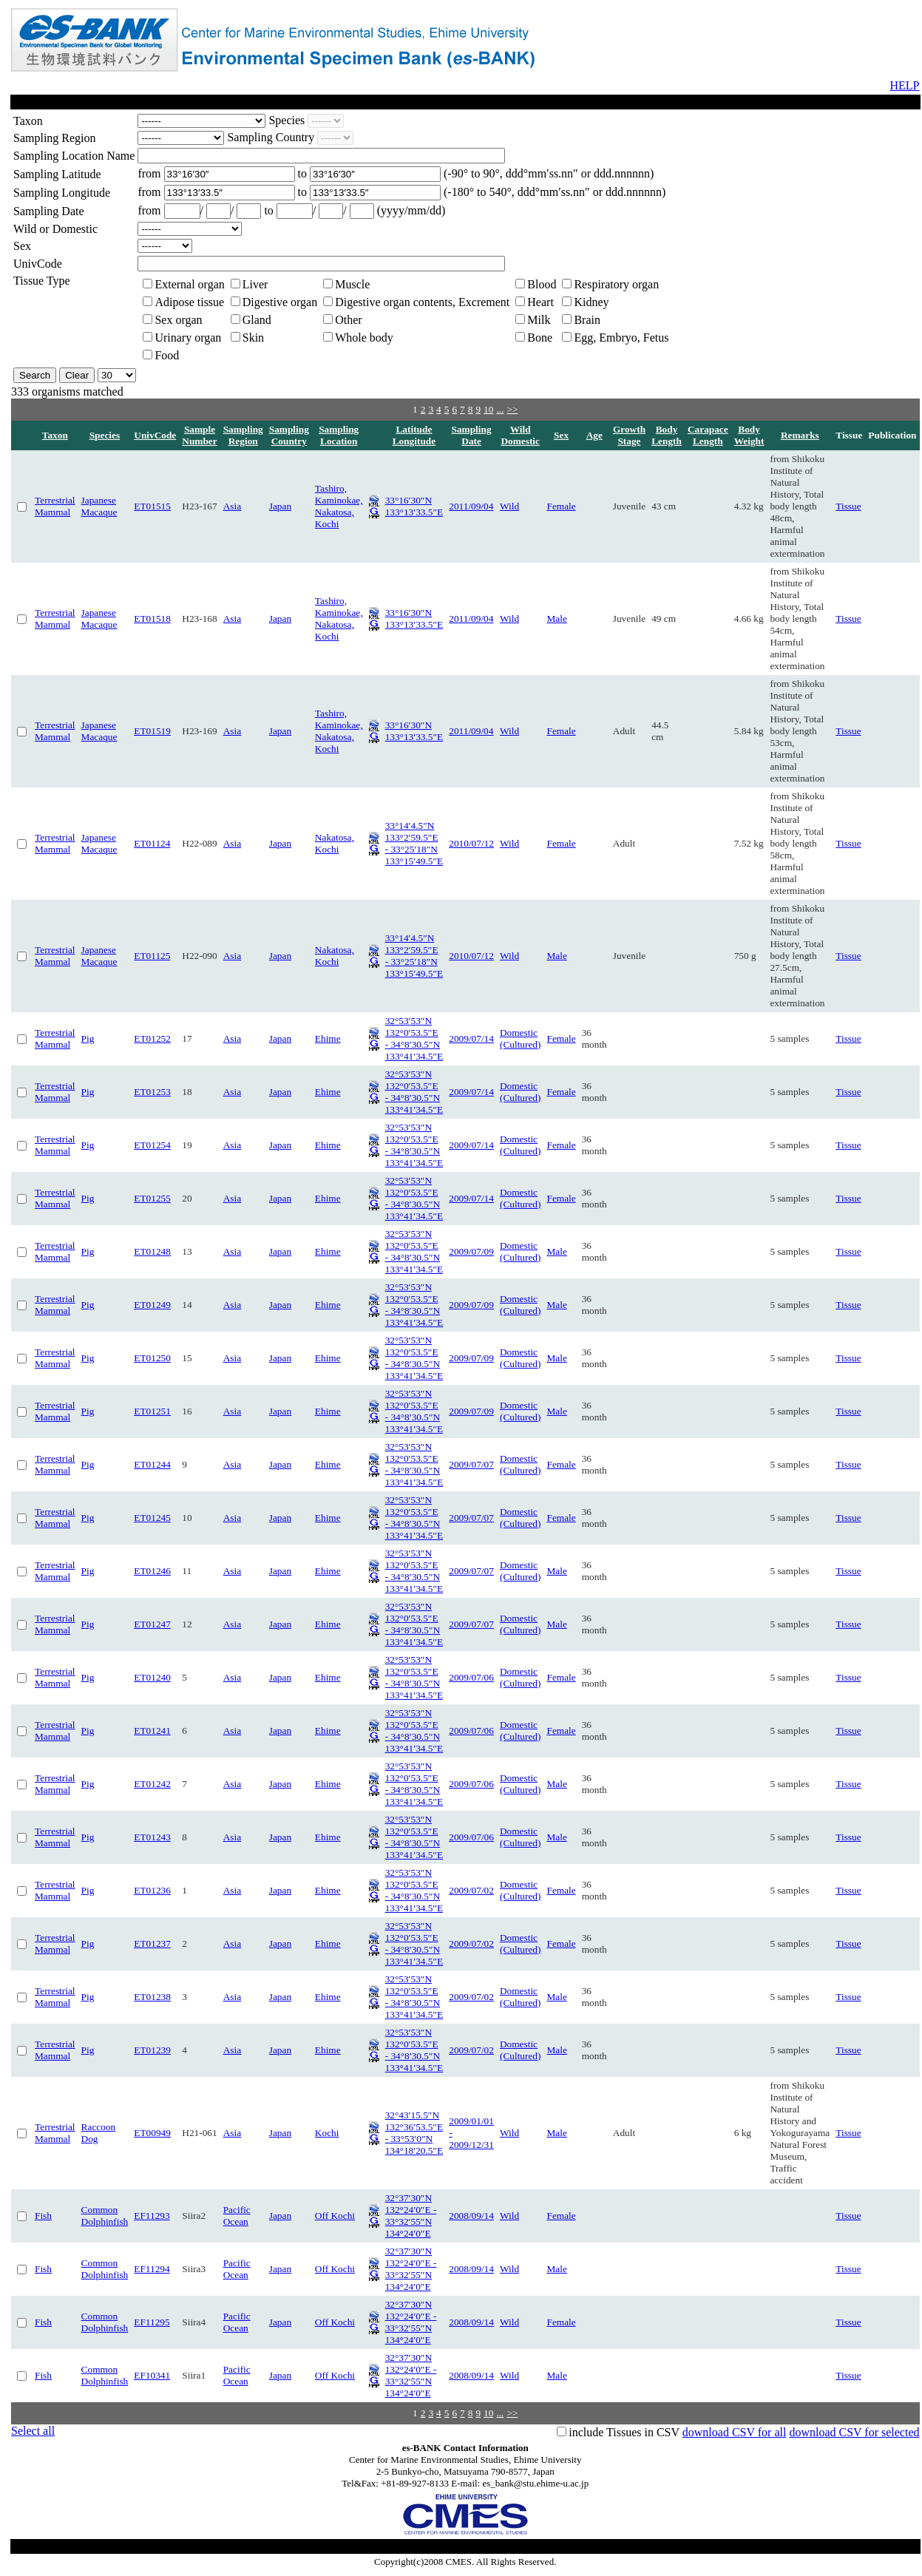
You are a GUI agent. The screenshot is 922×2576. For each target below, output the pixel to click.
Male (556, 618)
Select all (33, 2430)
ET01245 (152, 1517)
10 (488, 409)
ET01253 (152, 1091)
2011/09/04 (471, 506)
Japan (280, 506)
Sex (561, 435)
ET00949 (152, 2132)
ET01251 (152, 1411)
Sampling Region (243, 435)
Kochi (327, 2132)
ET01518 (152, 618)
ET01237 (152, 1943)
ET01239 (152, 2049)
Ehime (328, 1038)
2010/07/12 (471, 843)
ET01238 (152, 1996)
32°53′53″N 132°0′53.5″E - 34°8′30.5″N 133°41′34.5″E (414, 1038)
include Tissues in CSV (624, 2432)
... (500, 409)
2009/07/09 (471, 1251)
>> (512, 409)
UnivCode (155, 435)
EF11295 (151, 2322)
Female (560, 506)
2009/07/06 (471, 1677)
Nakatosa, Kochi (334, 843)
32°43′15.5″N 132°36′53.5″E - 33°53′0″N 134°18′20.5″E (414, 2132)
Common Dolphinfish (105, 2215)
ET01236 (152, 1890)
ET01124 (152, 843)
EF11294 (151, 2268)
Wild (509, 506)
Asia (232, 506)
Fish (43, 2215)
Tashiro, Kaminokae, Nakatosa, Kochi (339, 506)
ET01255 (152, 1198)
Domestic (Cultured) (520, 1038)
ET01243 (152, 1837)
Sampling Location (339, 435)
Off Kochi (335, 2215)
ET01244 (152, 1464)
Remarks (800, 435)
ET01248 (152, 1251)
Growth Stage (629, 435)
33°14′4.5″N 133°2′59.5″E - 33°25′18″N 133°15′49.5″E (414, 843)
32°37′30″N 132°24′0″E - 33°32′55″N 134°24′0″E (411, 2215)
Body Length (666, 435)
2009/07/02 (471, 1890)
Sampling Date (472, 435)
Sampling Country (289, 435)
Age (594, 435)
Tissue (848, 506)
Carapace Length (708, 435)
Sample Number (199, 435)
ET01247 (152, 1624)
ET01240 (152, 1677)
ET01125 (152, 955)
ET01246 (152, 1570)
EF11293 (151, 2215)
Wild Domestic (520, 435)
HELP (905, 85)
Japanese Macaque (99, 506)
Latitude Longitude (414, 435)
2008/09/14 (471, 2215)
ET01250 (152, 1357)
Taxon (55, 435)
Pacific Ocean (237, 2215)
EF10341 (152, 2375)
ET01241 (152, 1730)
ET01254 (152, 1144)
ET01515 (152, 506)
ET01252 (152, 1038)
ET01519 (152, 730)
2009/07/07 (471, 1464)
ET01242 (152, 1783)
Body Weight (749, 435)
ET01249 (152, 1304)
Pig (88, 1038)
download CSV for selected (854, 2432)
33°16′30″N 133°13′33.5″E (414, 506)
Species (104, 435)
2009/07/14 (471, 1038)
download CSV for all (734, 2432)
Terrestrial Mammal (55, 506)
